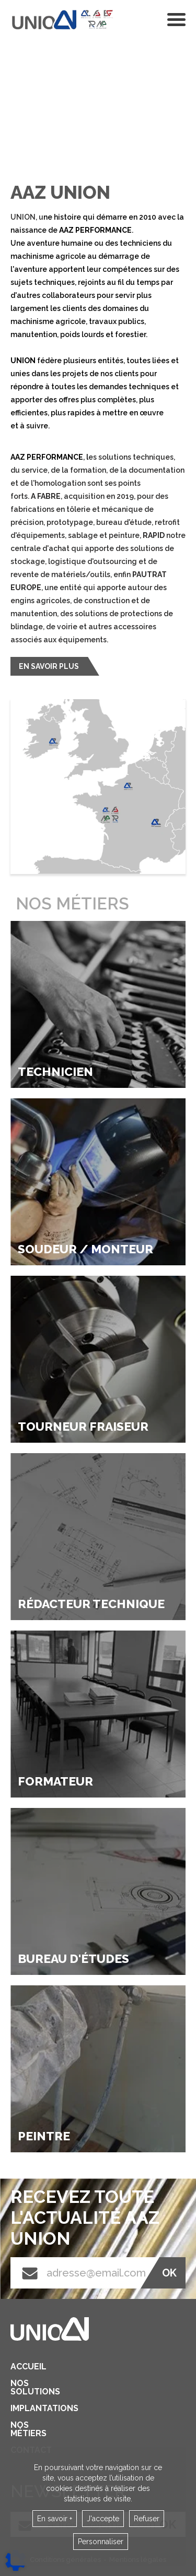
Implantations (23, 2408)
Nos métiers (23, 2429)
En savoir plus (49, 666)
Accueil (23, 2367)
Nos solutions (23, 2387)
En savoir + (54, 2518)
